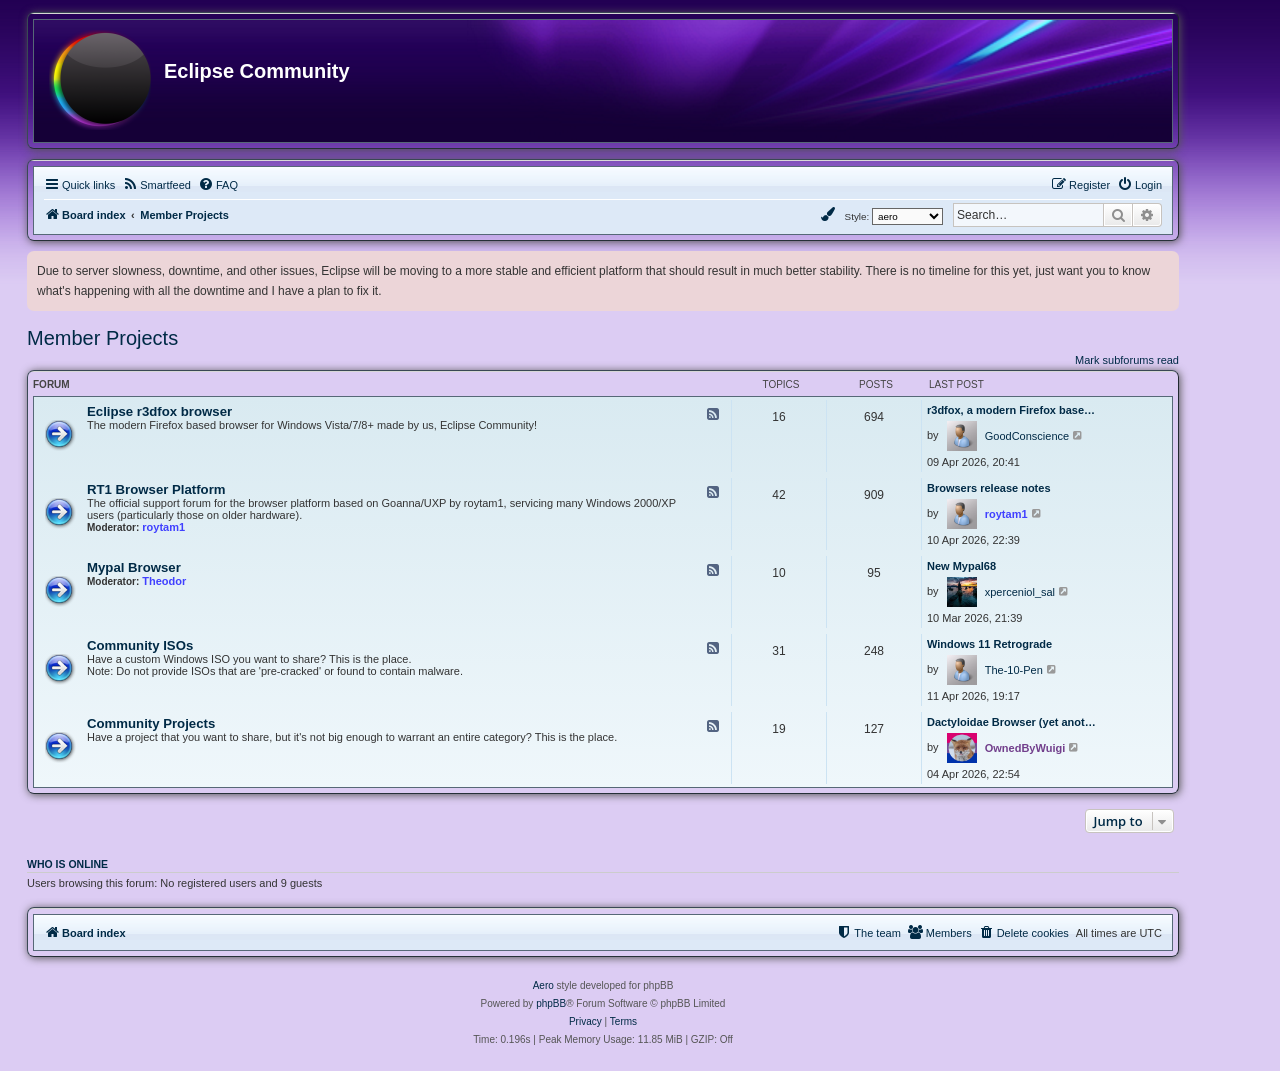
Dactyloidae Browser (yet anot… (1011, 722)
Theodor (164, 581)
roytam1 (163, 527)
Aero (543, 985)
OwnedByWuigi (1025, 748)
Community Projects (151, 723)
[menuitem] (156, 185)
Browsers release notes (989, 488)
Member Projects (102, 338)
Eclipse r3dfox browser (159, 411)
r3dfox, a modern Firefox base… (1011, 410)
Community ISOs (140, 645)
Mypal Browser (134, 567)
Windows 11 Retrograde (989, 644)
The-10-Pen (1014, 670)
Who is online (67, 864)
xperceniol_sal (1020, 592)
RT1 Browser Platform (156, 489)
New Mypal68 (961, 566)
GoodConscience (1027, 436)
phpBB (551, 1003)
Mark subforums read (1127, 360)
